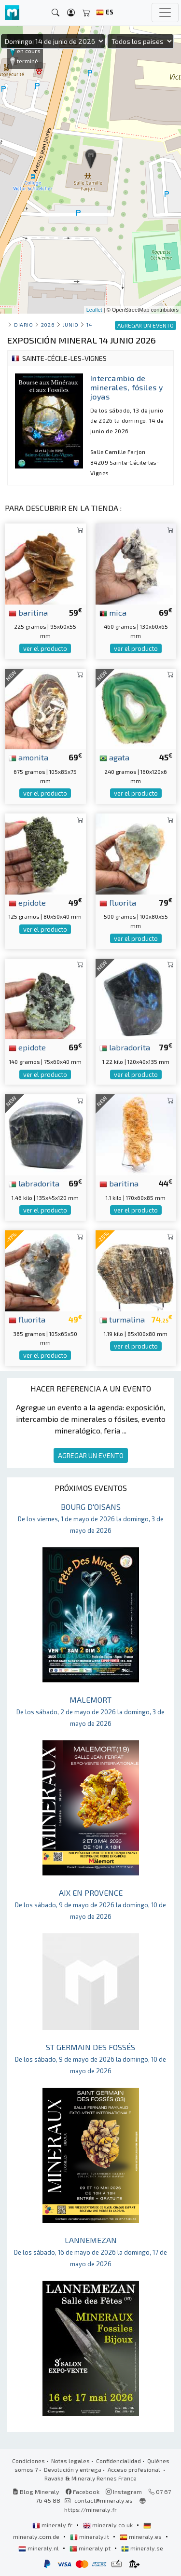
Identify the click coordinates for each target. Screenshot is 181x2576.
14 (89, 324)
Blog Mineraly (36, 2491)
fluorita (117, 902)
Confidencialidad (118, 2460)
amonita (28, 757)
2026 (48, 324)
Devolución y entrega (72, 2469)
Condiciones (28, 2460)
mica (112, 612)
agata (114, 757)
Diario (23, 324)
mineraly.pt (91, 2548)
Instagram (124, 2491)
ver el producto (45, 648)
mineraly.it (90, 2536)
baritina (28, 612)
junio (71, 324)
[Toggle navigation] (165, 12)
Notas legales (70, 2460)
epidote (27, 902)
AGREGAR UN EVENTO (91, 1455)
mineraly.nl (39, 2548)
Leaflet (94, 310)
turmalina (122, 1319)
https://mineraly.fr (90, 2509)
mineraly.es (141, 2536)
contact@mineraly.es (103, 2500)
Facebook (82, 2491)
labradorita (124, 1047)
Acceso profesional (135, 2469)
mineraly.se (142, 2548)
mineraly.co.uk (108, 2524)
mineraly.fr (53, 2524)
